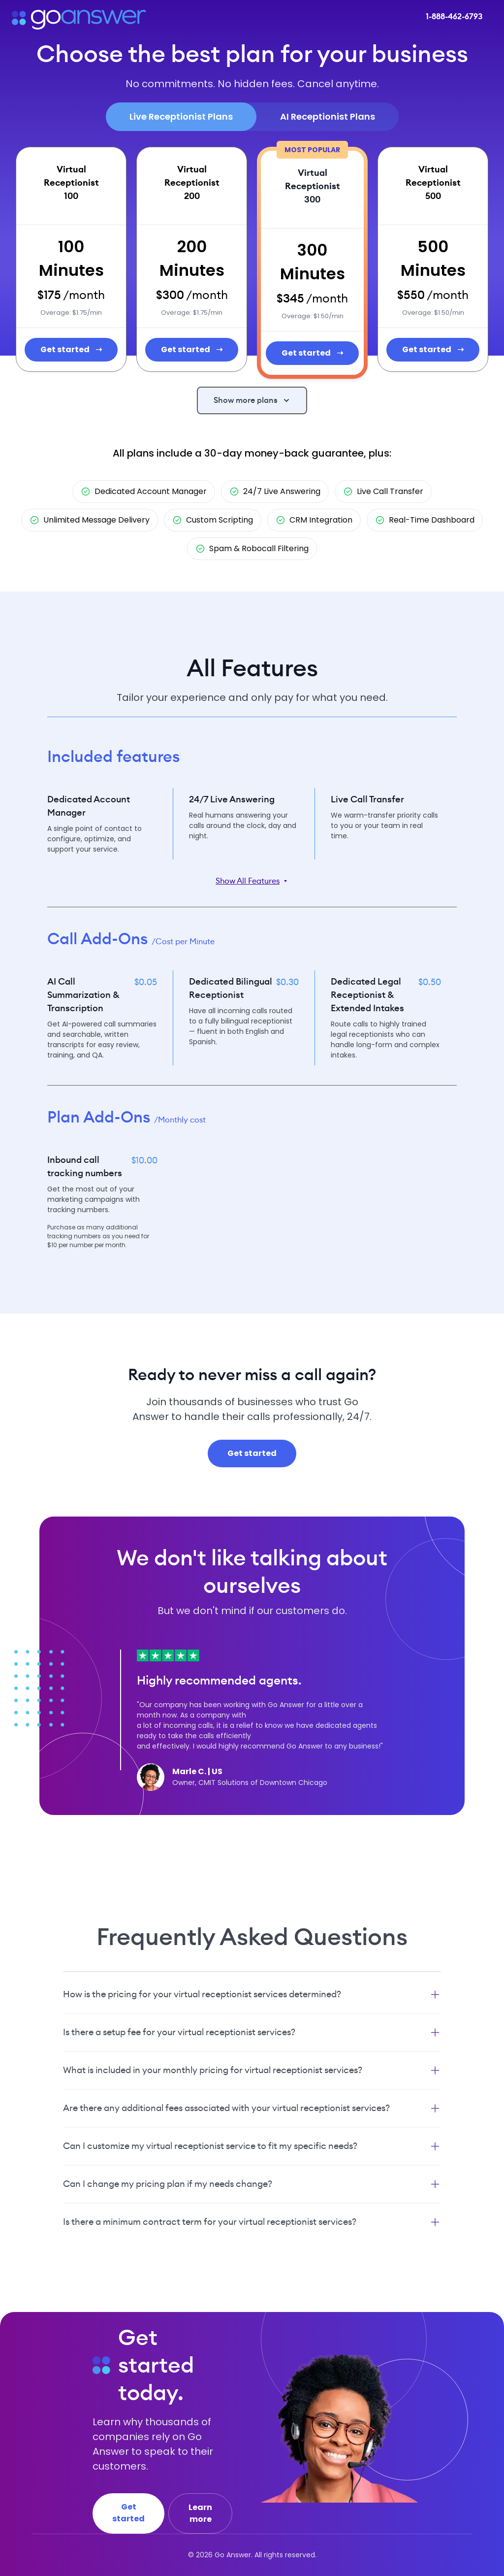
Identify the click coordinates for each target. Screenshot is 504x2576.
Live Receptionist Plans (181, 116)
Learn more (200, 2513)
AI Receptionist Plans (327, 116)
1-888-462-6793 (454, 16)
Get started (71, 350)
